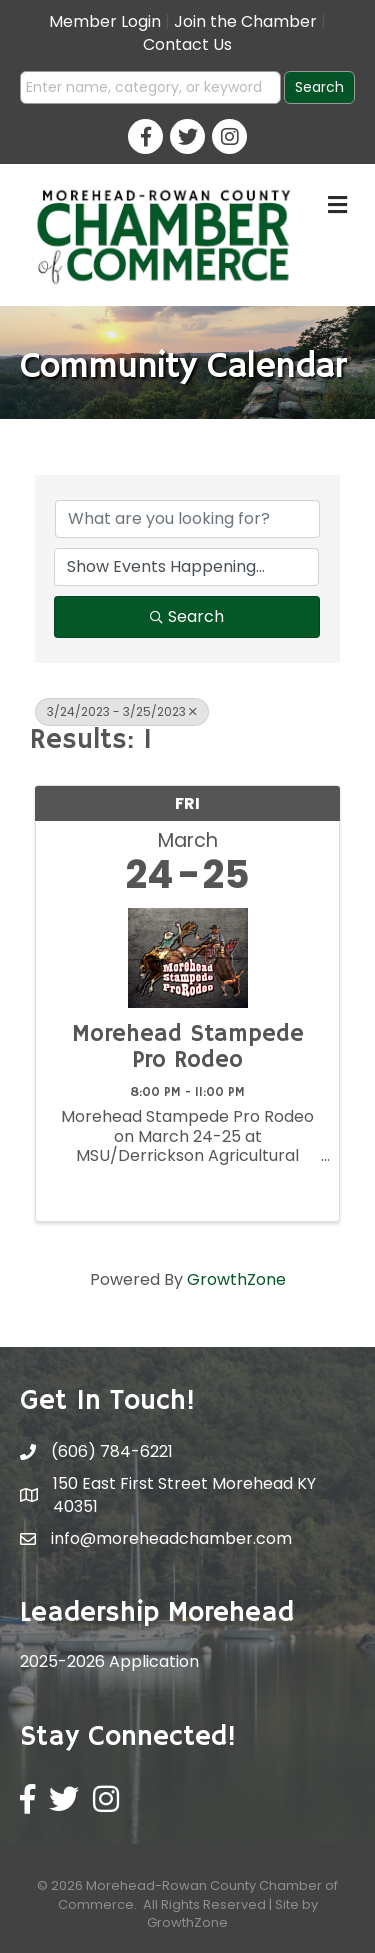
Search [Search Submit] (187, 616)
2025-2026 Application (109, 1661)
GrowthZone (236, 1279)
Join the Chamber (245, 21)
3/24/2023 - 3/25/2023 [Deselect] (122, 711)
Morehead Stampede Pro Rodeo (188, 1047)
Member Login (105, 21)
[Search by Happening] (186, 567)
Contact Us (187, 44)
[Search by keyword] (187, 519)
